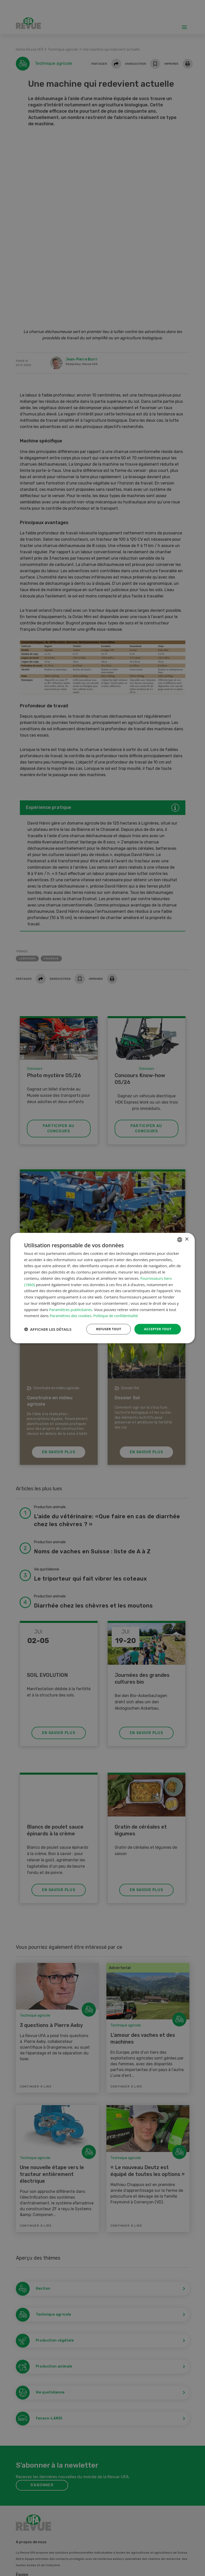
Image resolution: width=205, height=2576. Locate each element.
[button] (47, 1329)
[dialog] (102, 1288)
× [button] (186, 1239)
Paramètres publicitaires (70, 1309)
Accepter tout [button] (156, 1328)
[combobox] (179, 1239)
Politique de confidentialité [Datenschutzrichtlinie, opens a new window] (116, 1315)
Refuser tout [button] (106, 1328)
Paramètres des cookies (70, 1315)
